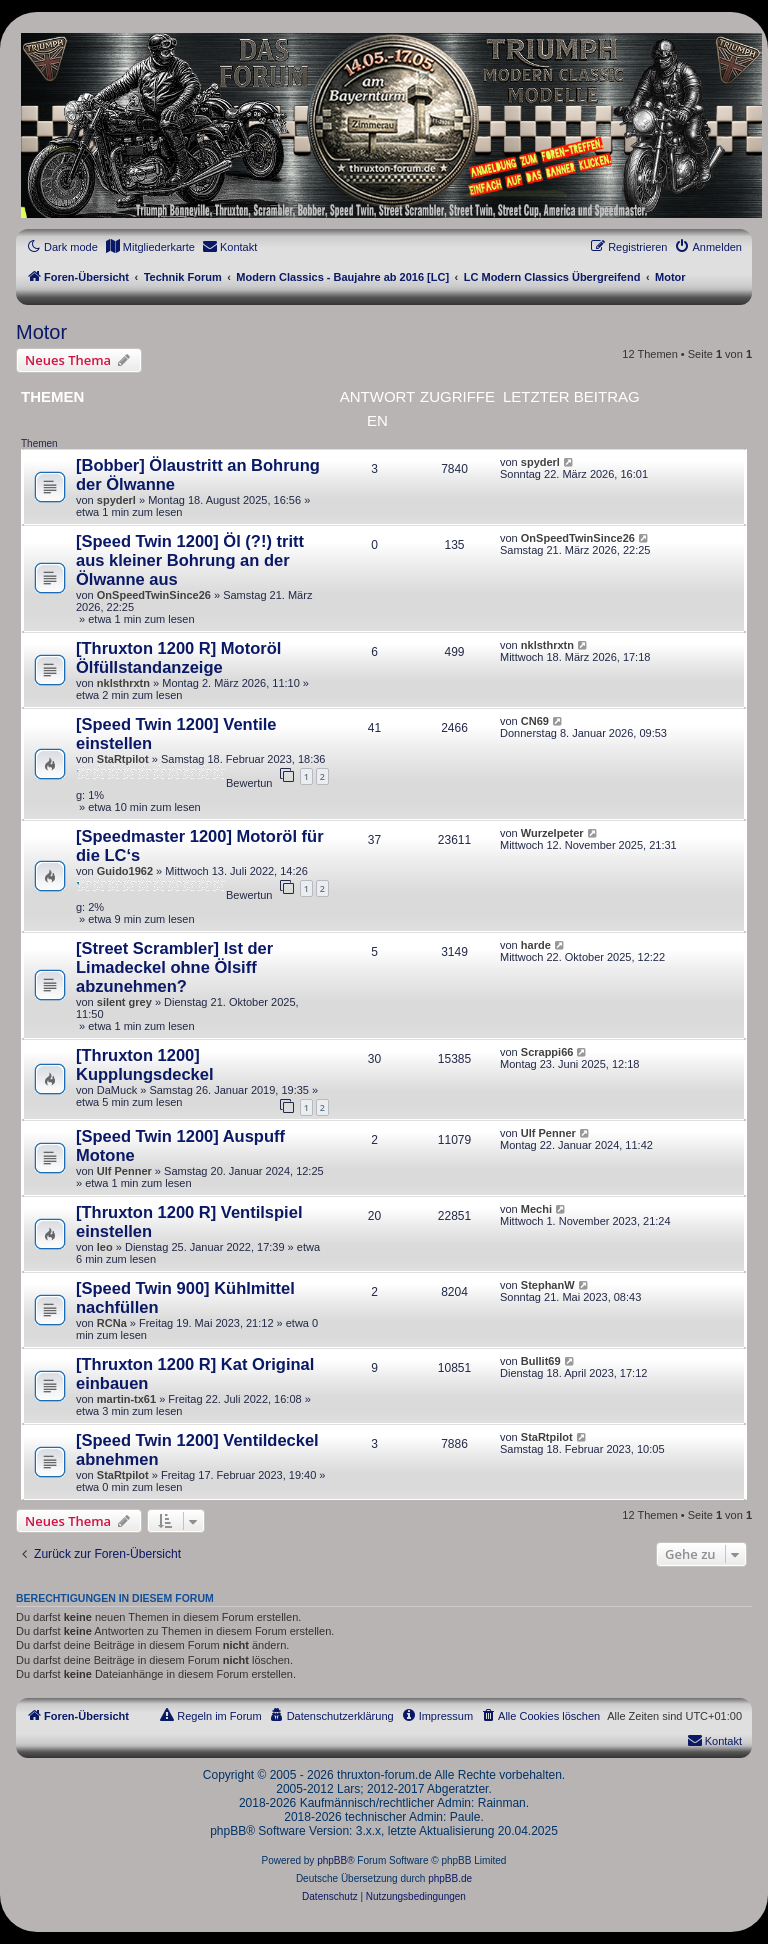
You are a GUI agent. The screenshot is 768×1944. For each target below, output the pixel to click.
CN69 (535, 721)
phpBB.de (450, 1878)
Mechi (536, 1209)
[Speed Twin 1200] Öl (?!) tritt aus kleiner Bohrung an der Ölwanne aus (190, 560)
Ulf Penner (124, 1171)
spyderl (116, 500)
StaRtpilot (123, 759)
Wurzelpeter (552, 833)
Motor (41, 332)
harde (536, 945)
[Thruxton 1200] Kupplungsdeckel (145, 1064)
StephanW (548, 1285)
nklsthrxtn (123, 683)
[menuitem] (150, 247)
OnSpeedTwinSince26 (154, 595)
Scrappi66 (547, 1052)
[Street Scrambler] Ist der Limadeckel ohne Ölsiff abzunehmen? (174, 967)
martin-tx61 (126, 1399)
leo (105, 1247)
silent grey (124, 1002)
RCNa (112, 1323)
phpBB (332, 1860)
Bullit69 (541, 1361)
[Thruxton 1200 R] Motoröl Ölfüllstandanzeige (178, 657)
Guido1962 (125, 871)
